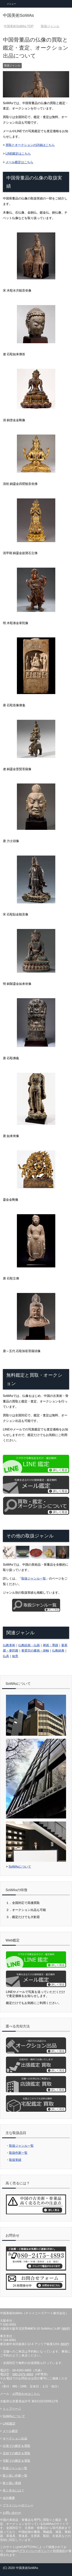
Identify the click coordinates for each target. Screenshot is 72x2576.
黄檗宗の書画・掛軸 (35, 1650)
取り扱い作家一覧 (15, 2475)
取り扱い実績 (12, 2483)
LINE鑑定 (9, 2423)
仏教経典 (58, 1650)
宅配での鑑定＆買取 (16, 2460)
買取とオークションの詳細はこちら (30, 145)
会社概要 (9, 2498)
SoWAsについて (20, 1866)
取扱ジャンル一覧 (33, 1578)
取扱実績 (15, 2159)
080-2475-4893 (22, 2374)
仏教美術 (9, 1645)
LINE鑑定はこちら (18, 153)
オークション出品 (15, 2438)
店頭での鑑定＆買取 (16, 2453)
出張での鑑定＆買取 (16, 2445)
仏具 (6, 1656)
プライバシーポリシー (18, 2505)
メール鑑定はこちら (19, 162)
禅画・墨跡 (50, 1645)
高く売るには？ (13, 2490)
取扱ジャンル (12, 65)
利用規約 (59, 2551)
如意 (15, 1656)
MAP (66, 2328)
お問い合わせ (12, 2512)
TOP (18, 26)
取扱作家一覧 (18, 2152)
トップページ (12, 2408)
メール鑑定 (10, 2431)
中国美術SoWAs (18, 15)
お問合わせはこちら (26, 2393)
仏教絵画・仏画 (29, 1645)
